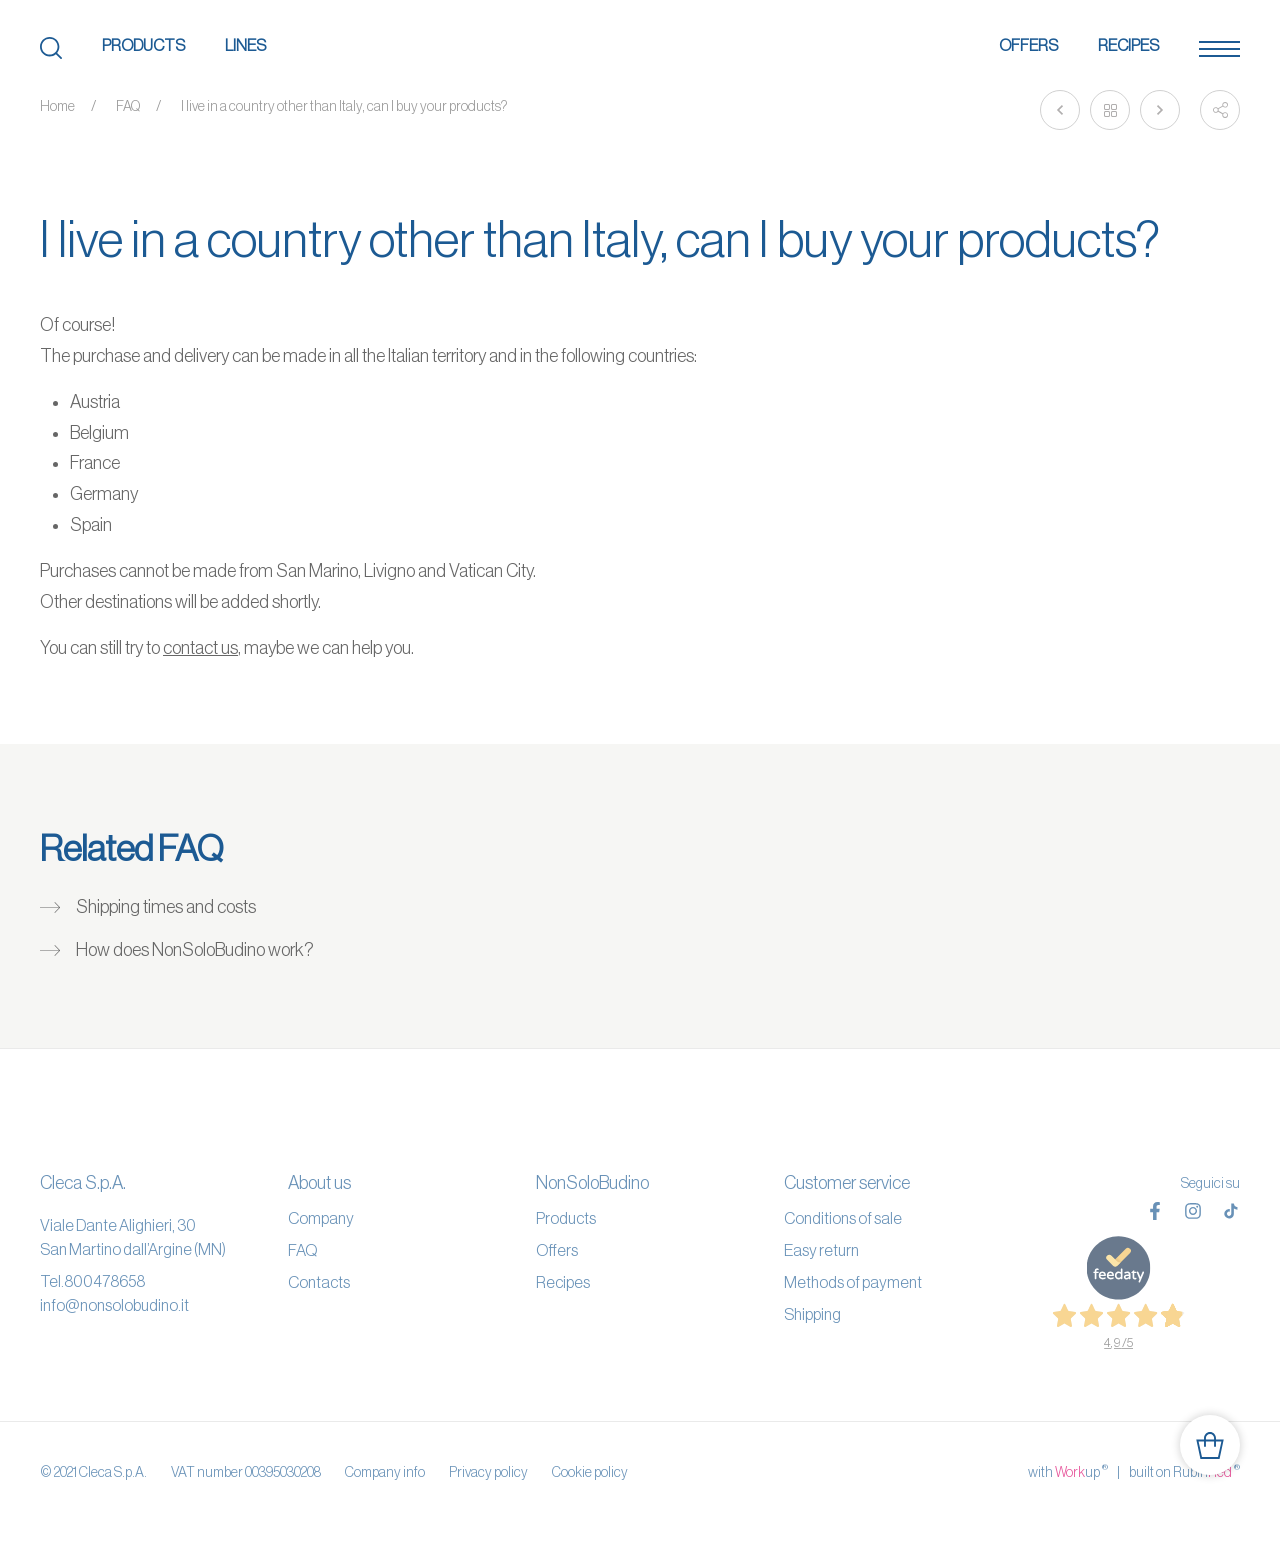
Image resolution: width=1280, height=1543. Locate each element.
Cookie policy (590, 1472)
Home (57, 106)
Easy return (821, 1250)
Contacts (319, 1282)
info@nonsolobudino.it (114, 1305)
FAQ (128, 106)
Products (143, 45)
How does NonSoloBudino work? (195, 950)
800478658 (104, 1281)
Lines (245, 45)
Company (321, 1218)
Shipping (812, 1314)
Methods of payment (853, 1282)
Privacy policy (488, 1472)
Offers (1028, 45)
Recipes (1128, 45)
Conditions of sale (843, 1218)
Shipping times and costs (166, 907)
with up (1068, 1471)
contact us (200, 648)
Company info (385, 1472)
